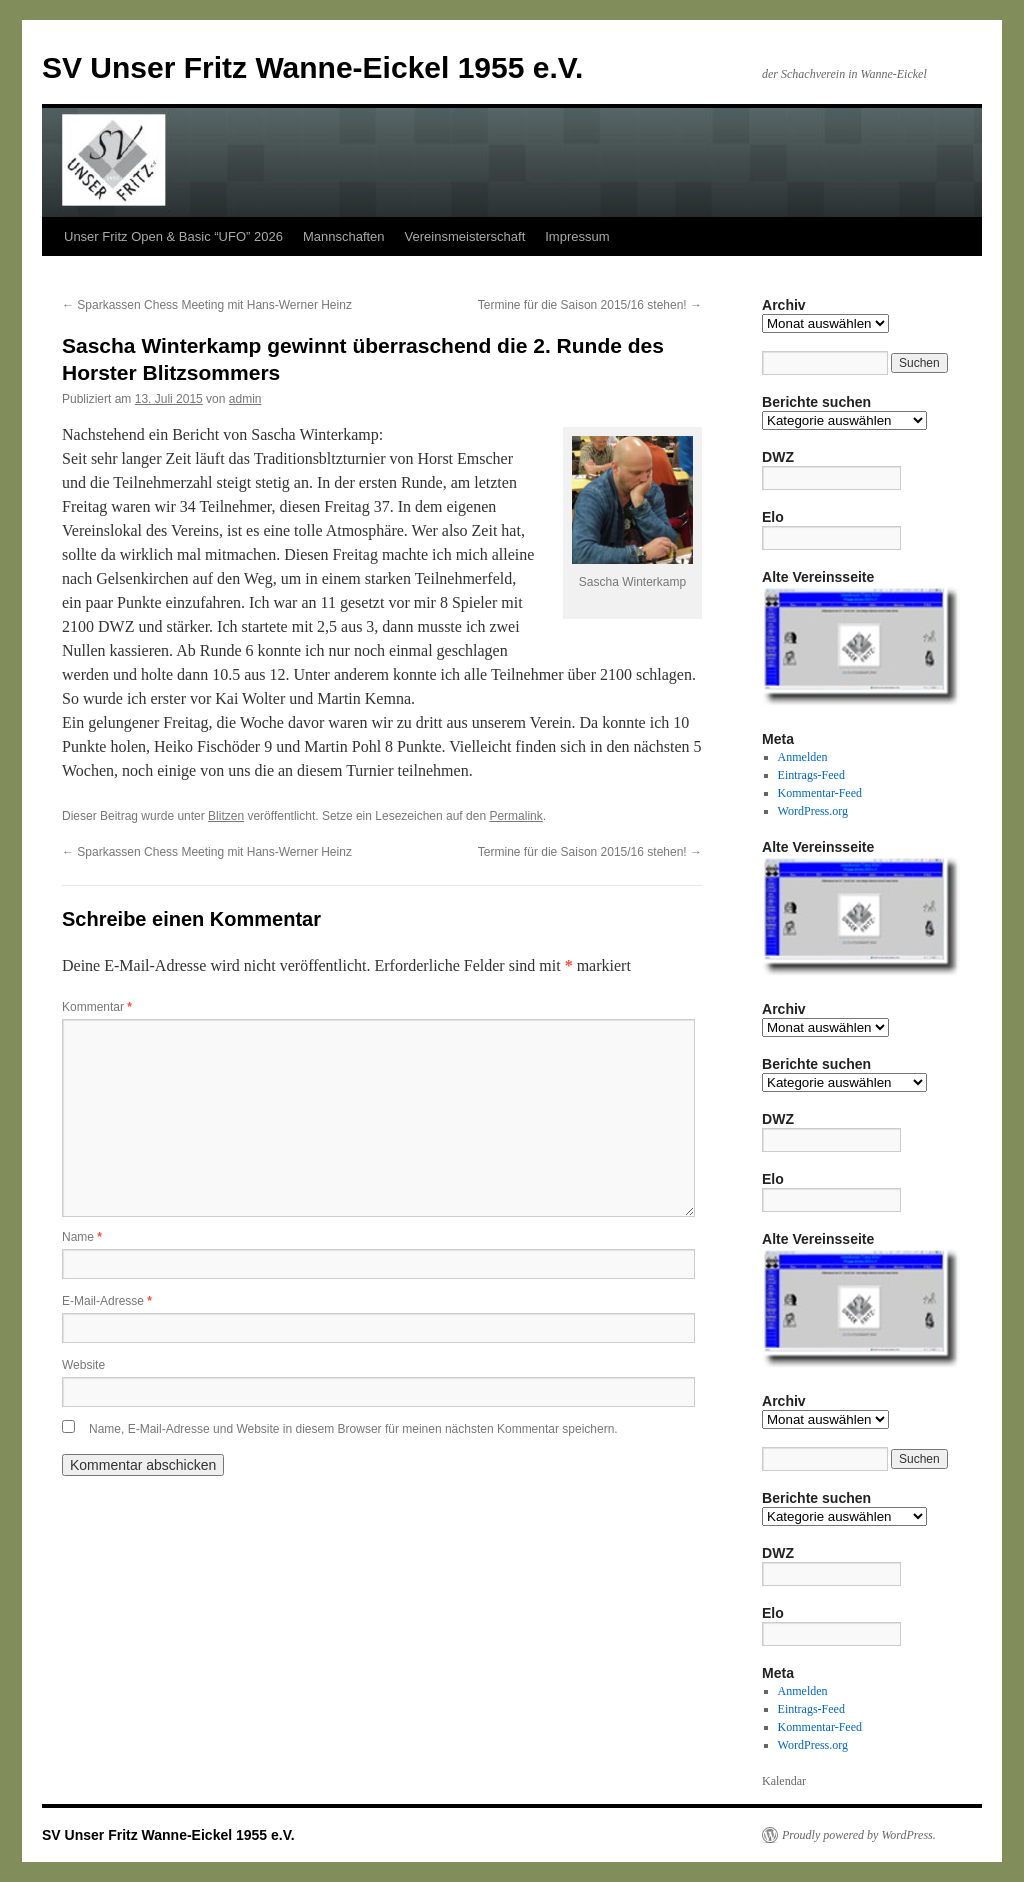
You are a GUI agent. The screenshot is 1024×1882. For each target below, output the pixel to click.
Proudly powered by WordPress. (859, 1835)
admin (245, 399)
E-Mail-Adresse (107, 1301)
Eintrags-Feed (811, 775)
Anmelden (803, 757)
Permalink (515, 816)
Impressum (577, 236)
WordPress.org (813, 811)
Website (83, 1365)
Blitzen (226, 816)
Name (82, 1237)
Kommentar (97, 1007)
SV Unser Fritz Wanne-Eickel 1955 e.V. (312, 67)
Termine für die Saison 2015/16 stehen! (590, 305)
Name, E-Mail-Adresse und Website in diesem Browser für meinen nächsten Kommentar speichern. (353, 1429)
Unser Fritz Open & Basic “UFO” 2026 (173, 236)
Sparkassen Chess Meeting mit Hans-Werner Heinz (207, 305)
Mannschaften (344, 236)
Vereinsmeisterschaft (465, 236)
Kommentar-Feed (820, 793)
